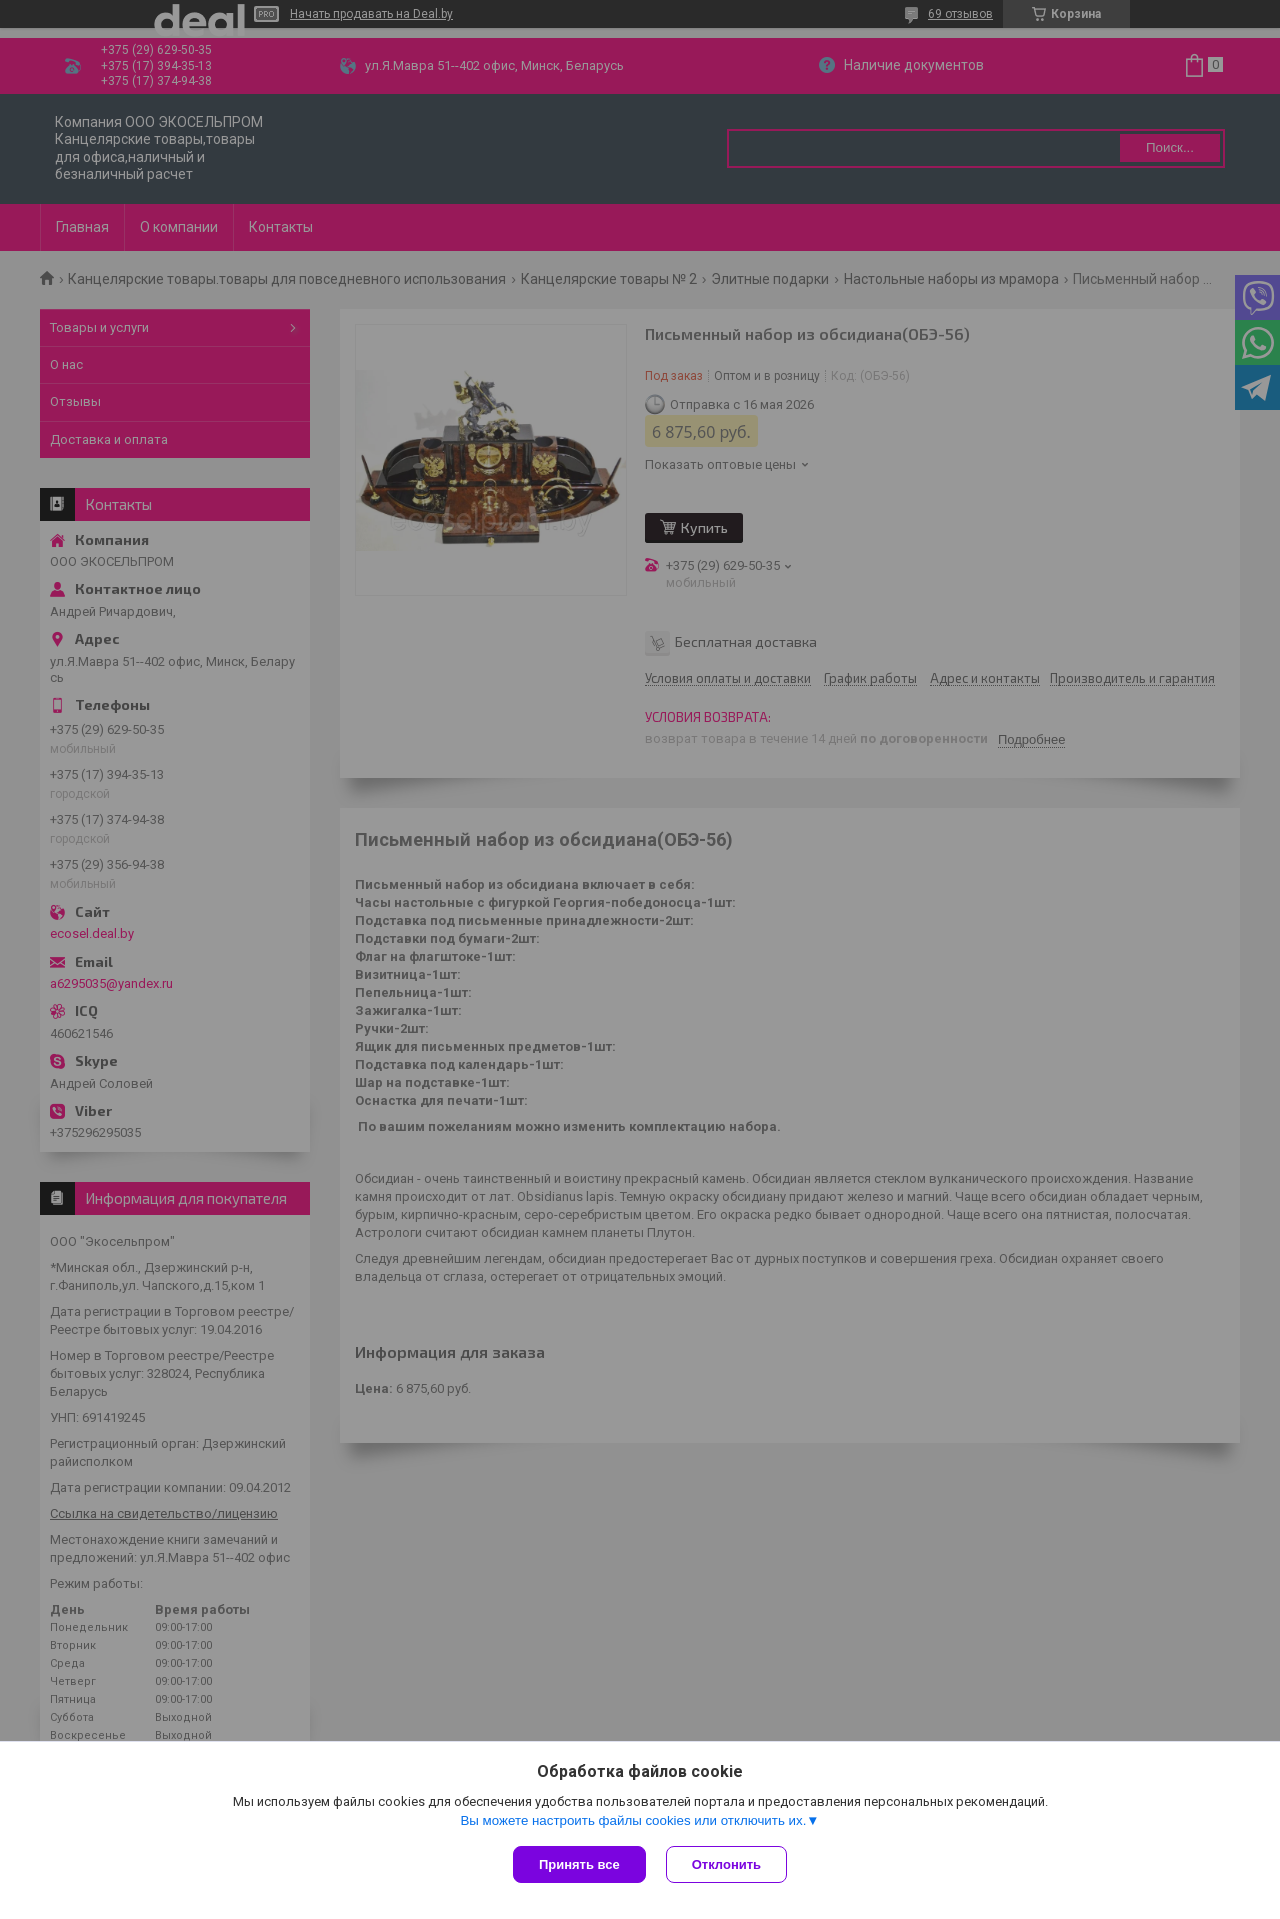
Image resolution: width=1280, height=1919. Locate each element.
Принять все (579, 1864)
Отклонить (726, 1864)
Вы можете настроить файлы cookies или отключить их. (633, 1820)
